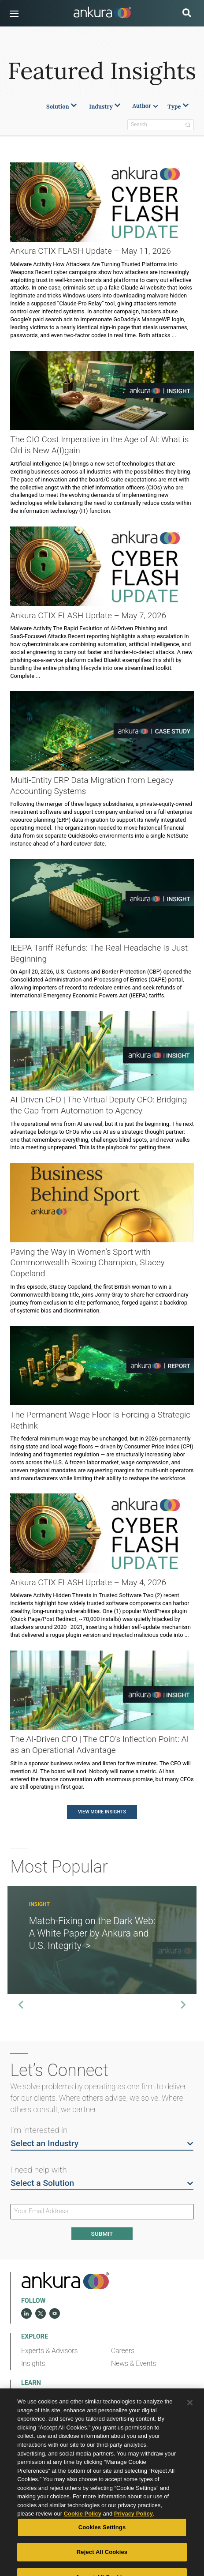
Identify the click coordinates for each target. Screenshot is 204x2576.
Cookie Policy (82, 2533)
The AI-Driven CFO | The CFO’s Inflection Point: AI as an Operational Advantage (99, 1744)
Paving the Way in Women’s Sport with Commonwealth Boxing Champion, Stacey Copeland (87, 1263)
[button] (14, 13)
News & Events (133, 2363)
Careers (122, 2351)
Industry (105, 106)
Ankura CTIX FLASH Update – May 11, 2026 (90, 251)
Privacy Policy (133, 2533)
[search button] (187, 14)
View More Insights (102, 1812)
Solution (62, 106)
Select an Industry (102, 2143)
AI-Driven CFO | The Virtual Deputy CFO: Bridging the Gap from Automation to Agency (98, 1105)
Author (145, 106)
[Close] (190, 2422)
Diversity (124, 2397)
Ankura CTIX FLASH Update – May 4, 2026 (88, 1582)
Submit (102, 2233)
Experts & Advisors (49, 2351)
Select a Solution (102, 2182)
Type (178, 106)
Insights (33, 2363)
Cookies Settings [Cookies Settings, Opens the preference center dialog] (102, 2546)
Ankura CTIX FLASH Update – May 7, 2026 (88, 615)
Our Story (35, 2397)
